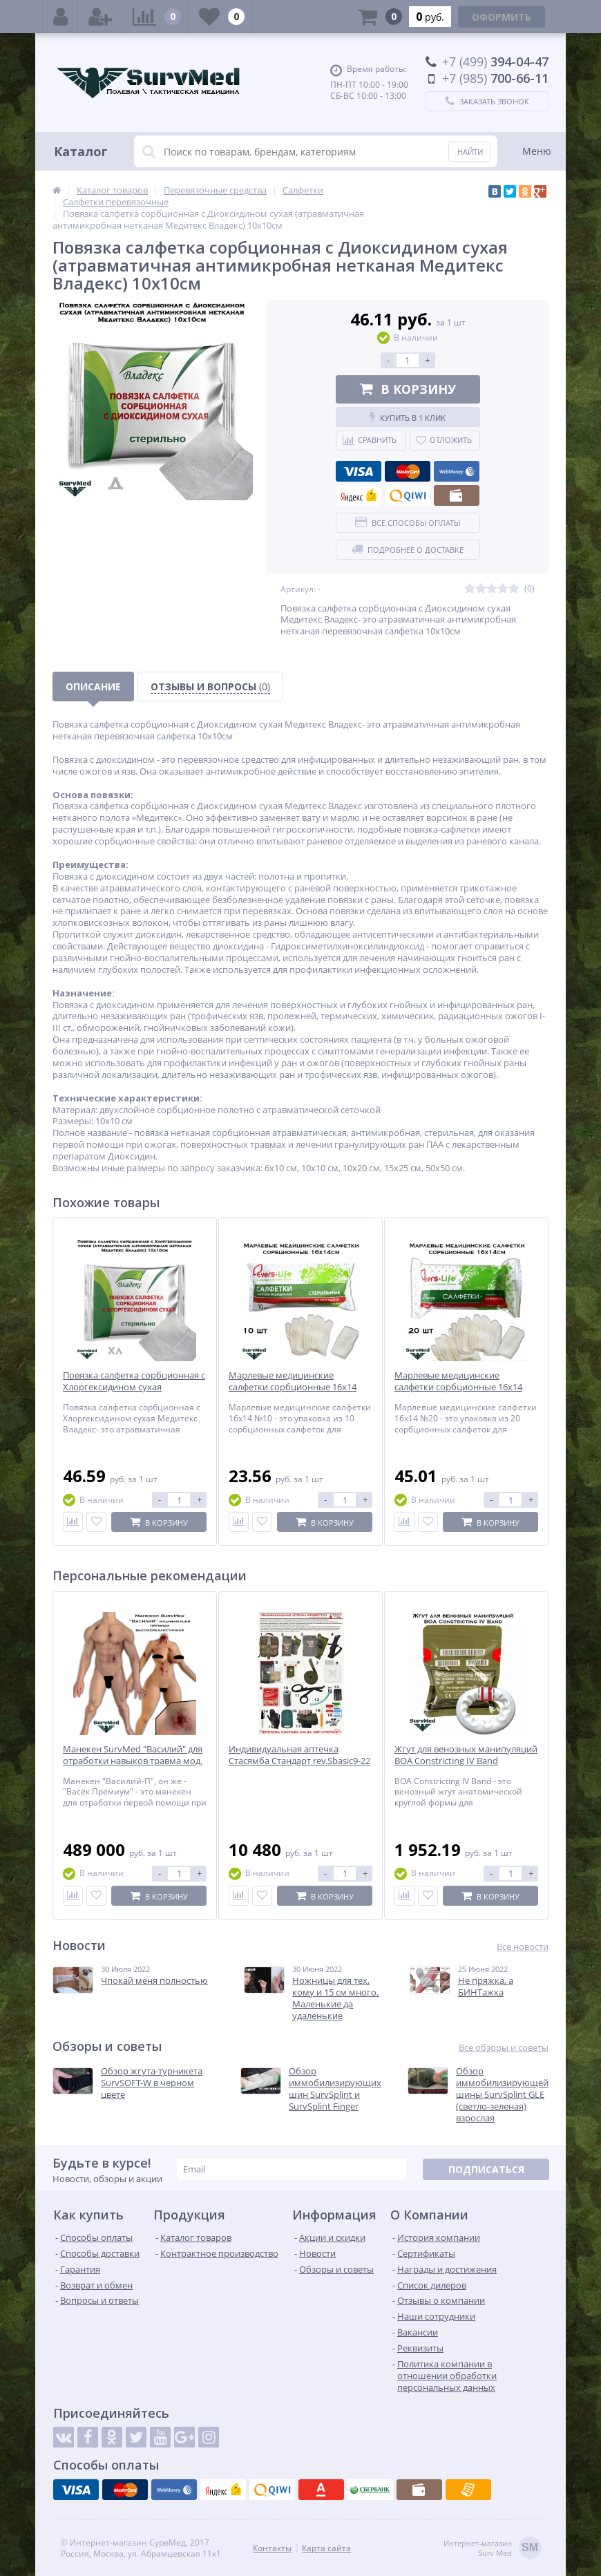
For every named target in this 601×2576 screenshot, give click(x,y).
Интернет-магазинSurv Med (492, 2549)
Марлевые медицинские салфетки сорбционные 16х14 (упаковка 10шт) (292, 1387)
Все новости (522, 1947)
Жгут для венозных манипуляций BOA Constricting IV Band (465, 1755)
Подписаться (486, 2169)
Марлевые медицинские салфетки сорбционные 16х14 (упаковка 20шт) (458, 1387)
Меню (536, 151)
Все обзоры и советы (503, 2048)
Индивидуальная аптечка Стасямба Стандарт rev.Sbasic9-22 (299, 1755)
